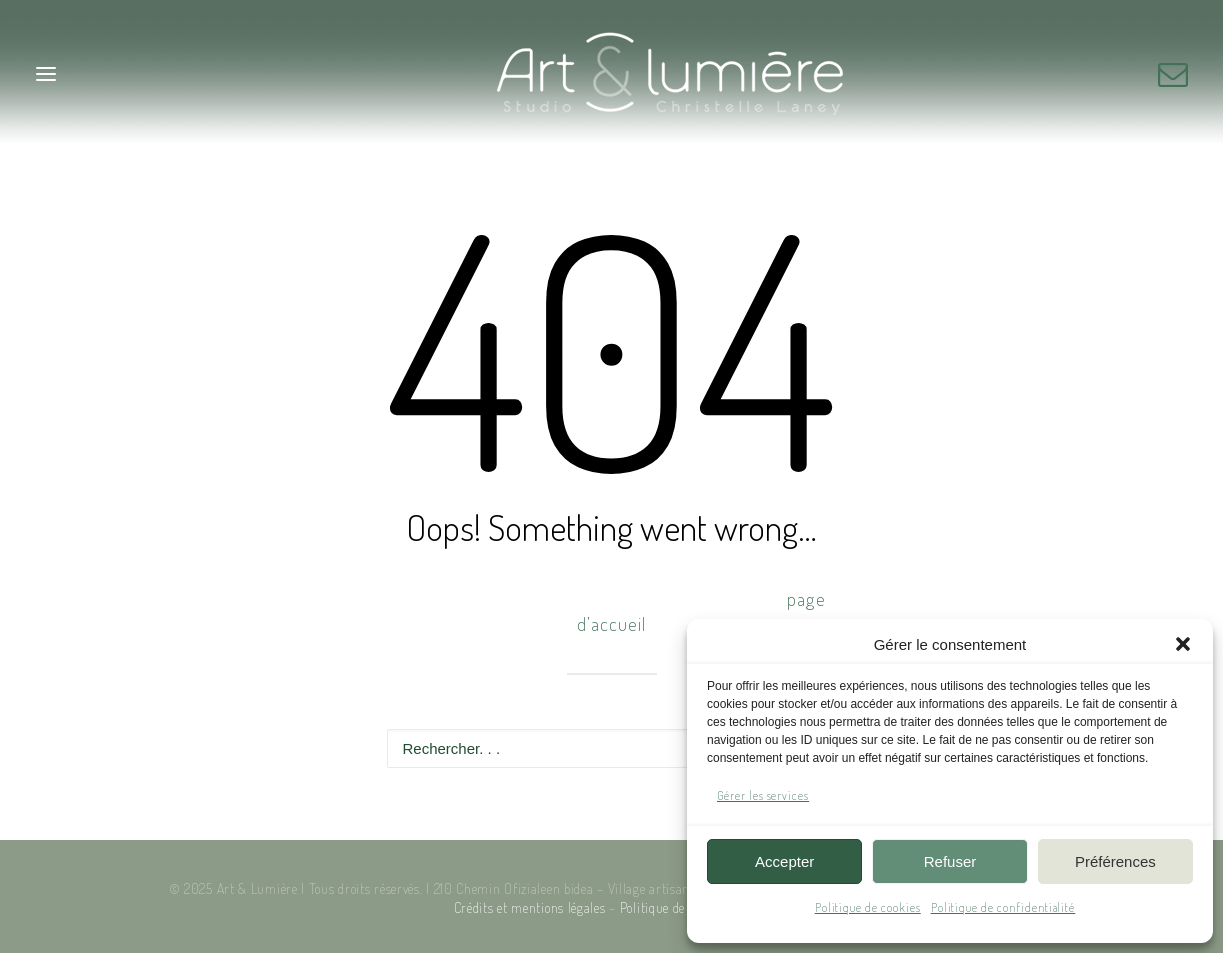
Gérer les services (763, 795)
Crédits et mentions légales (530, 907)
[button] (1183, 644)
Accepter (784, 861)
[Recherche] (612, 748)
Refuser (950, 861)
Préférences (1115, 861)
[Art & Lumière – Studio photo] (611, 73)
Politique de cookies (868, 907)
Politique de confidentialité (1003, 907)
